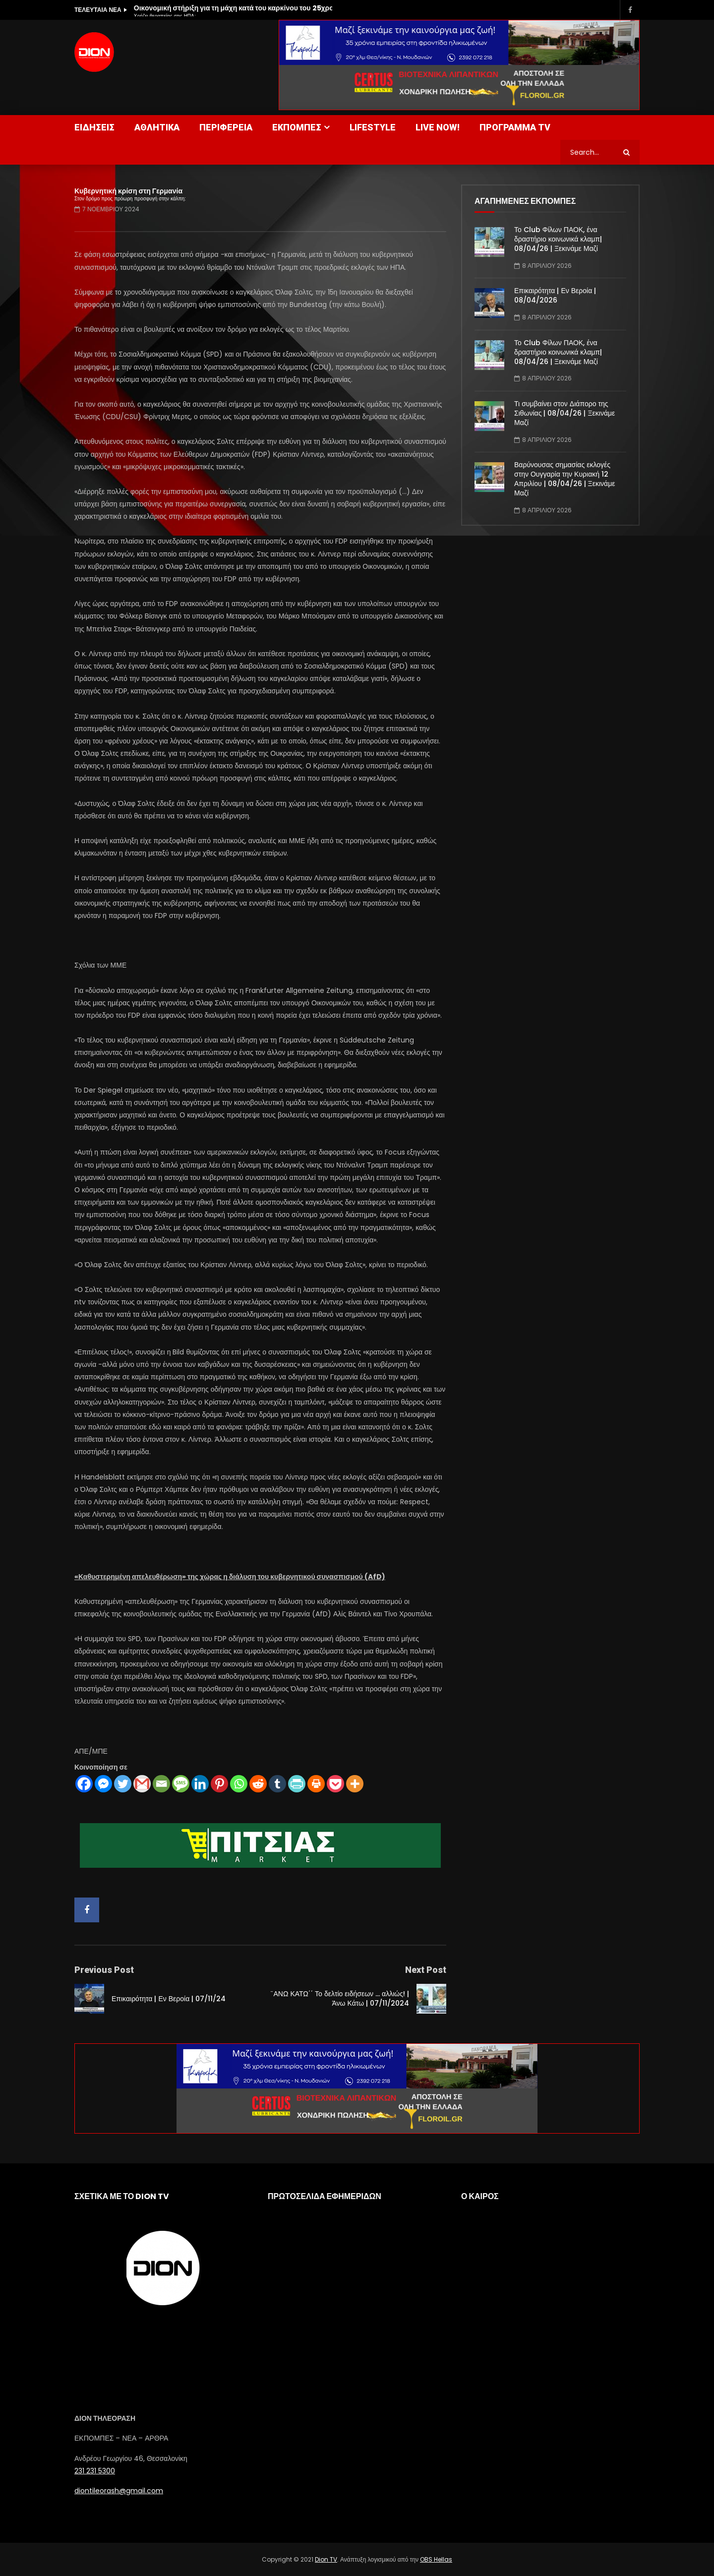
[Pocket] (335, 1783)
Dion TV (326, 2559)
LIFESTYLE (373, 127)
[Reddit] (258, 1783)
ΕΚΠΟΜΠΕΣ (296, 127)
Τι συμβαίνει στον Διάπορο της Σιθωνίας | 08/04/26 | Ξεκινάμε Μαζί (564, 413)
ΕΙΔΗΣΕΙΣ (94, 127)
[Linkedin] (200, 1783)
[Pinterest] (219, 1783)
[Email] (161, 1783)
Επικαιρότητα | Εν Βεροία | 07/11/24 (169, 1999)
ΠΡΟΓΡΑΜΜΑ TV (514, 127)
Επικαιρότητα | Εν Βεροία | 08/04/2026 (555, 295)
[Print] (316, 1783)
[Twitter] (122, 1783)
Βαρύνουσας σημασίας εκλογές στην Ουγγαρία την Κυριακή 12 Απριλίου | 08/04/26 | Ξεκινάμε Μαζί (564, 479)
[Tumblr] (277, 1783)
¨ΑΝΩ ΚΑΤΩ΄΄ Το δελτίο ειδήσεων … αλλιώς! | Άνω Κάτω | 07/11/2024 (339, 1998)
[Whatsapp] (238, 1783)
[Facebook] (84, 1783)
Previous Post (104, 1969)
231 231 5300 (94, 2471)
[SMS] (180, 1783)
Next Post (425, 1969)
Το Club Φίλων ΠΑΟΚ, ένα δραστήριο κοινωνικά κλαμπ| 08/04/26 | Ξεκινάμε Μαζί (558, 239)
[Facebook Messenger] (103, 1783)
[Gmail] (142, 1783)
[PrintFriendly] (296, 1783)
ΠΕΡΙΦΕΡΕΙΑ (225, 127)
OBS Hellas (436, 2559)
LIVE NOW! (438, 127)
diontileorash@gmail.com (118, 2491)
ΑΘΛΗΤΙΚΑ (156, 127)
